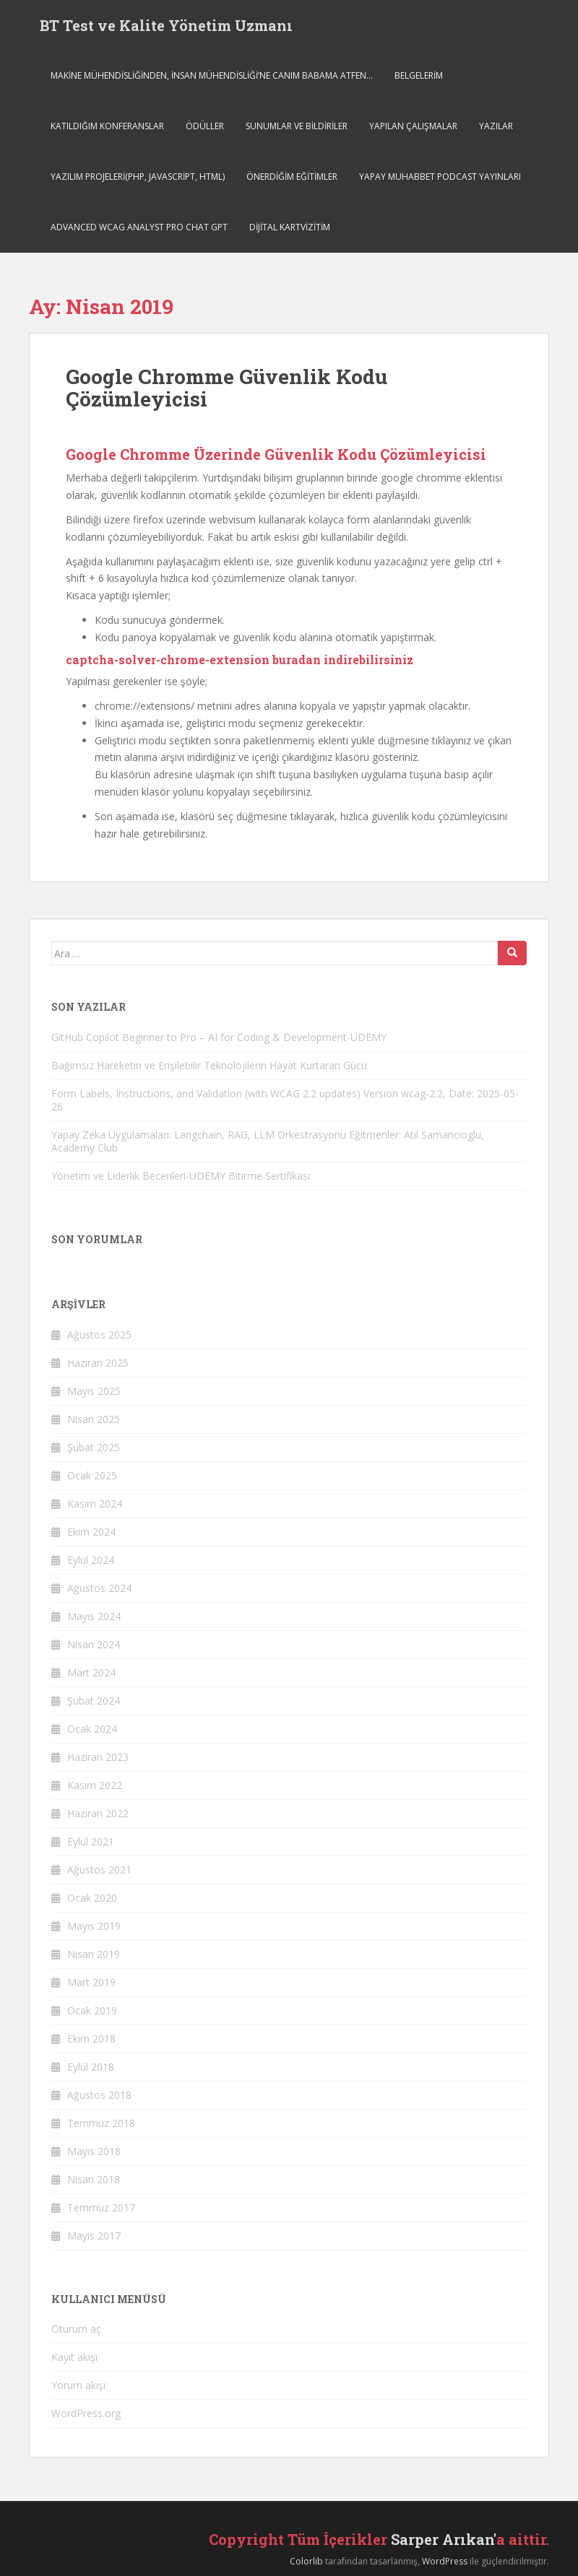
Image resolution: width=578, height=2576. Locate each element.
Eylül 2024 (90, 1560)
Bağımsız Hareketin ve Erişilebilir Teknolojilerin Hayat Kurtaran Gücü (209, 1065)
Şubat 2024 (93, 1700)
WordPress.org (86, 2413)
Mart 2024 (91, 1672)
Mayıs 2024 (94, 1616)
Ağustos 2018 (99, 2095)
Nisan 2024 (93, 1644)
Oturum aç (76, 2329)
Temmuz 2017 (101, 2207)
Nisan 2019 (93, 1954)
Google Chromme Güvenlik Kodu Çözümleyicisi (226, 387)
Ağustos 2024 (99, 1588)
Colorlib (306, 2561)
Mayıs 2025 (94, 1391)
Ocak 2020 (92, 1898)
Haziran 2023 (98, 1757)
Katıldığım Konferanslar (107, 126)
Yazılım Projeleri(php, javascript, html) (138, 176)
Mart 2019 (91, 1982)
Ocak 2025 (92, 1475)
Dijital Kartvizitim (289, 227)
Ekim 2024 (91, 1532)
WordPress (444, 2561)
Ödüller (205, 126)
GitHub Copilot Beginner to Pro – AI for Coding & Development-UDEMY (219, 1037)
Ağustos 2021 (99, 1869)
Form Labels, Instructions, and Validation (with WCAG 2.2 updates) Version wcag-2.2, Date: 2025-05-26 (285, 1100)
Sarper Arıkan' (443, 2539)
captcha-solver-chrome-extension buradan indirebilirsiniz (239, 659)
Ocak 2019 (92, 2010)
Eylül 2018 (90, 2067)
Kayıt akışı (74, 2357)
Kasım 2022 (94, 1785)
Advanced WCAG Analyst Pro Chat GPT (139, 227)
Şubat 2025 (93, 1447)
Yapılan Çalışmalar (413, 126)
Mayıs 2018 (94, 2151)
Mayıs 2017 (94, 2235)
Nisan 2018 (93, 2179)
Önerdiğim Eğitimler (291, 176)
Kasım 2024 (94, 1503)
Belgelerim (418, 75)
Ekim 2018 (91, 2038)
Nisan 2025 (93, 1419)
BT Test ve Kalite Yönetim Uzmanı (166, 25)
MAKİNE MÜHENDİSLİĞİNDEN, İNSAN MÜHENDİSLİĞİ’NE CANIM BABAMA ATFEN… (212, 75)
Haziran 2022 (98, 1813)
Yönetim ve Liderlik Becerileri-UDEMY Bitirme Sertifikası (180, 1176)
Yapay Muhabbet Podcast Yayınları (440, 176)
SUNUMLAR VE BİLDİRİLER (297, 126)
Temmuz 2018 (101, 2123)
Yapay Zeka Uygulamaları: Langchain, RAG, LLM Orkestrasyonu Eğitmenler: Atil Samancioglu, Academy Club (267, 1141)
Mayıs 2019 (94, 1926)
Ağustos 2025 (99, 1334)
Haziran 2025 (98, 1363)
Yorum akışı (78, 2385)
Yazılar (496, 126)
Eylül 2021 (90, 1841)
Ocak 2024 (92, 1729)
